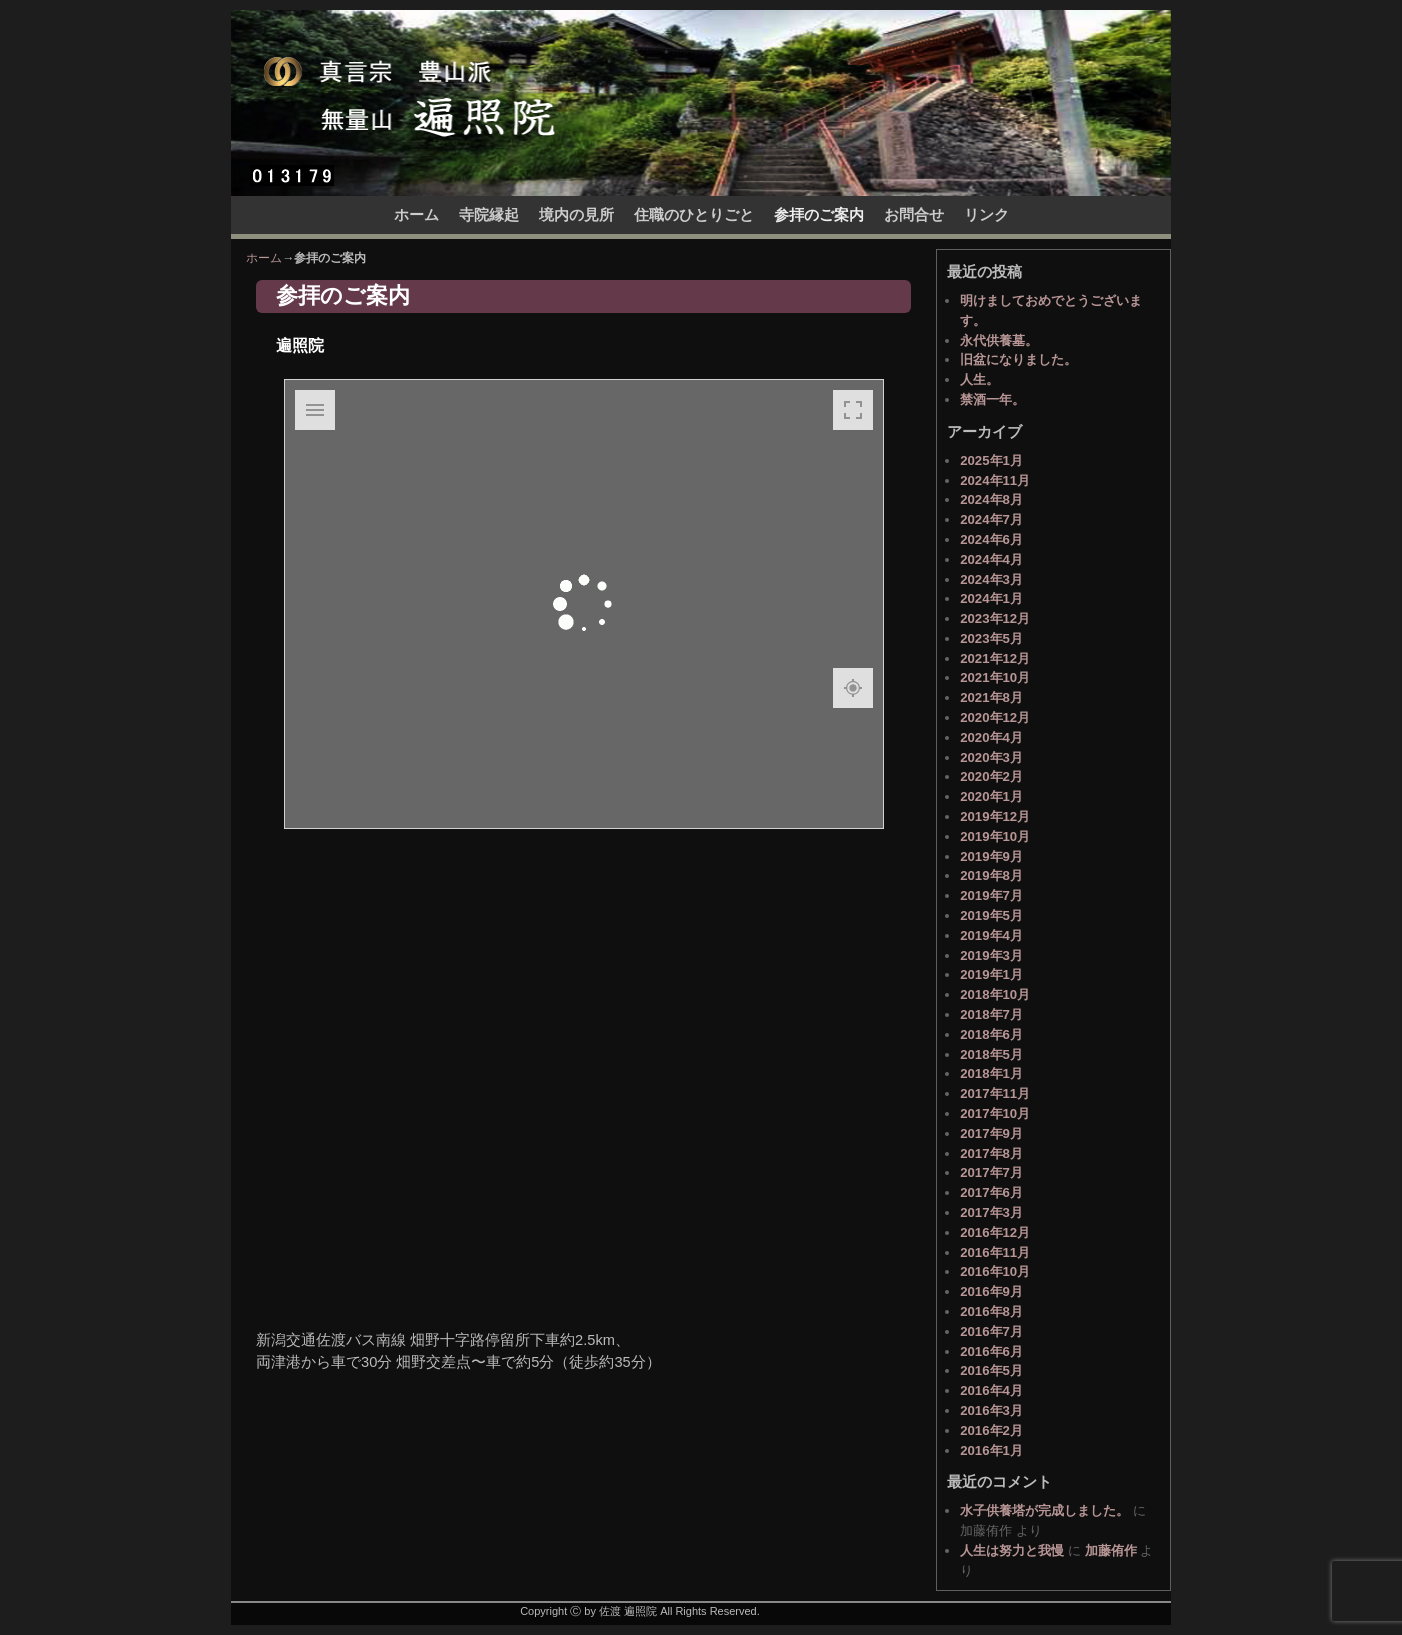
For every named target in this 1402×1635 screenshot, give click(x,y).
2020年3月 (991, 757)
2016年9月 (991, 1291)
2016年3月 (991, 1410)
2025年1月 (991, 460)
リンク (986, 215)
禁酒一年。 (992, 399)
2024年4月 (991, 559)
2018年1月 (991, 1073)
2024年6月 (991, 539)
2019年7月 (991, 895)
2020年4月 (991, 737)
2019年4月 (991, 935)
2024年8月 (991, 499)
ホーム (416, 215)
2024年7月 (991, 519)
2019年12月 (995, 816)
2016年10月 (995, 1271)
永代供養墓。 (999, 340)
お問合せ (914, 215)
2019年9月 (991, 856)
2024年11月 (995, 480)
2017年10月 (995, 1113)
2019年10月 (995, 836)
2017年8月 (991, 1153)
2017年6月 (991, 1192)
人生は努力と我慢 (1012, 1550)
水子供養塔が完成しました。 (1044, 1510)
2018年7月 (991, 1014)
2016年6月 (991, 1351)
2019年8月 (991, 875)
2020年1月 (991, 796)
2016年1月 (991, 1450)
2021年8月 (991, 697)
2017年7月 (991, 1172)
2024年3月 (991, 579)
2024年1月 (991, 598)
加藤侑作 (1111, 1550)
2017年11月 (995, 1093)
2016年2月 (991, 1430)
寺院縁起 (489, 215)
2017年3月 (991, 1212)
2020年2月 (991, 776)
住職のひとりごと (694, 215)
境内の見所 (576, 215)
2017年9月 (991, 1133)
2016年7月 (991, 1331)
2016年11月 (995, 1252)
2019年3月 (991, 955)
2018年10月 (995, 994)
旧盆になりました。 (1018, 359)
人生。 (979, 379)
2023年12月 (995, 618)
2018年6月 (991, 1034)
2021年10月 (995, 677)
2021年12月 (995, 658)
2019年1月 (991, 974)
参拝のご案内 (819, 215)
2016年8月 (991, 1311)
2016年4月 (991, 1390)
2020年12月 (995, 717)
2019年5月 (991, 915)
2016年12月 (995, 1232)
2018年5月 (991, 1054)
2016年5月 (991, 1370)
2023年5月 (991, 638)
